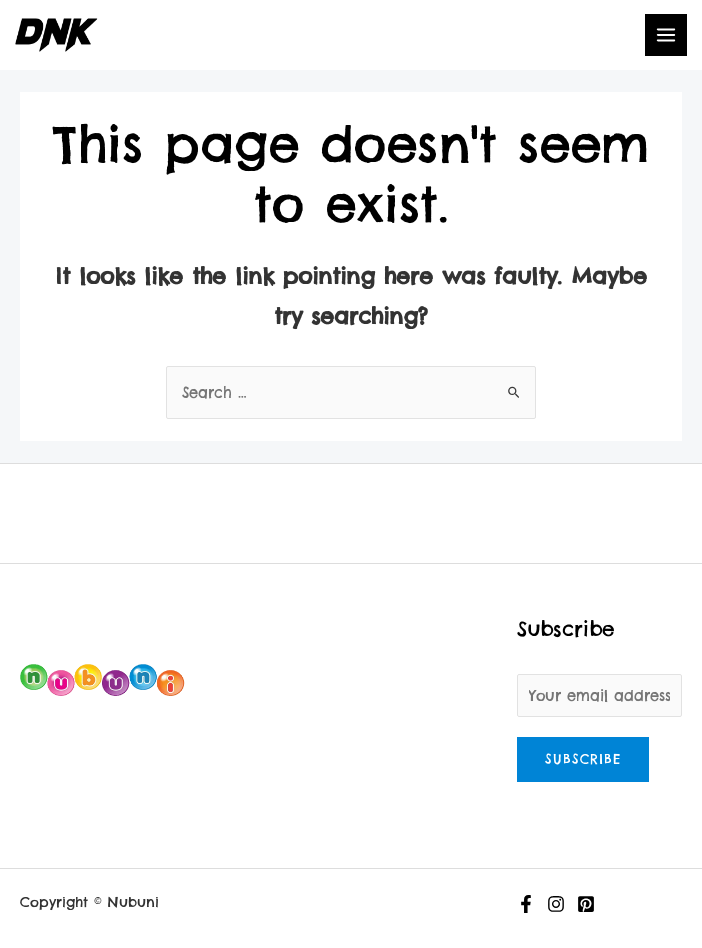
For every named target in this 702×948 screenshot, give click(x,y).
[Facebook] (526, 904)
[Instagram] (556, 904)
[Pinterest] (586, 904)
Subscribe (583, 759)
